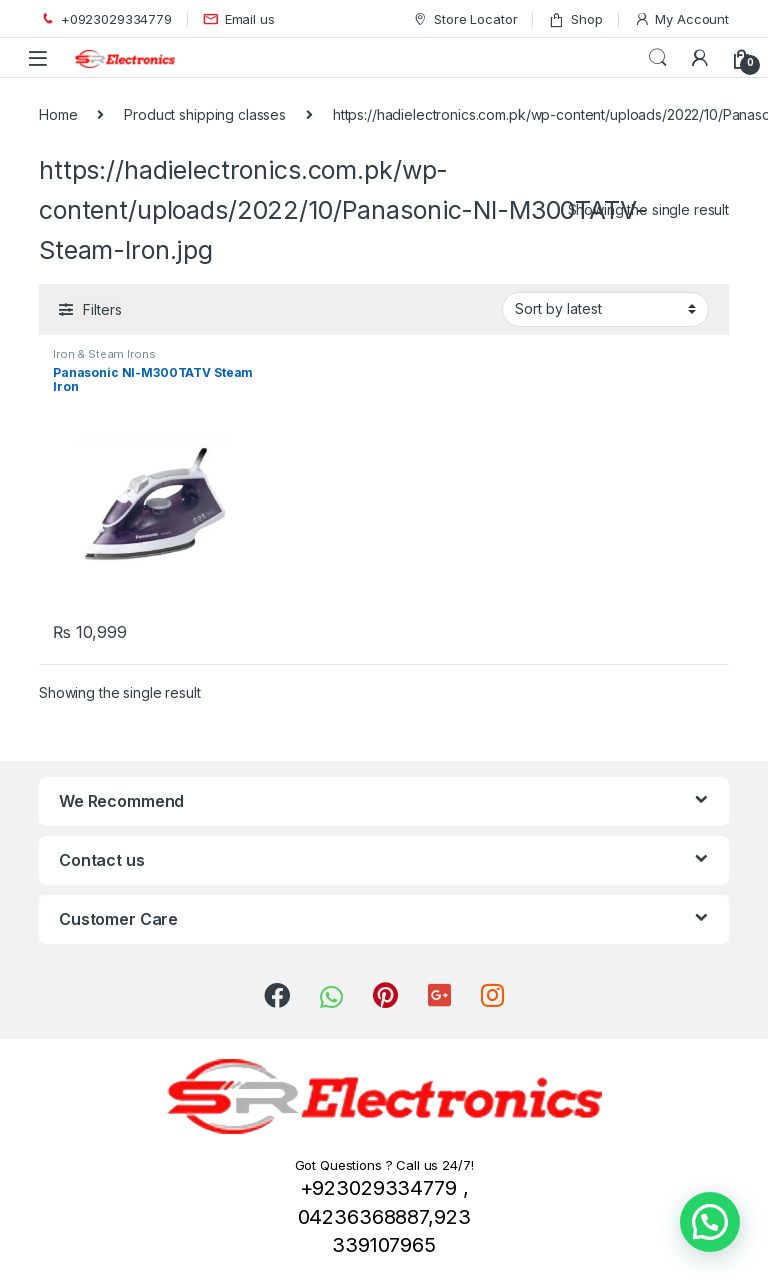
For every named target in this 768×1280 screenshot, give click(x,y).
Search (658, 58)
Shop (575, 19)
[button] (710, 1222)
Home (58, 114)
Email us (239, 19)
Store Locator (464, 19)
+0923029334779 (105, 19)
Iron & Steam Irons (104, 354)
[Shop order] (605, 309)
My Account (681, 19)
